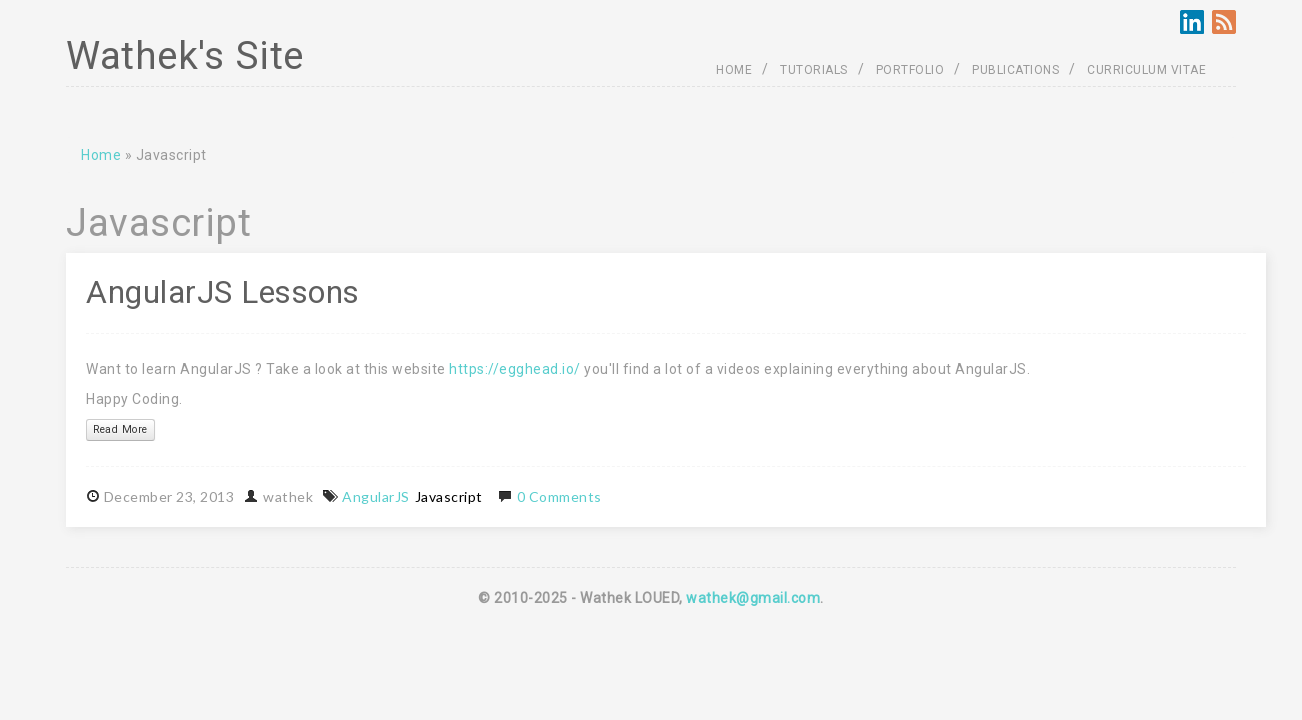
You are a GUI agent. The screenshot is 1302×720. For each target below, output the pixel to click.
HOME (734, 70)
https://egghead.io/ (515, 369)
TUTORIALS (814, 70)
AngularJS (376, 496)
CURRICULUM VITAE (1146, 70)
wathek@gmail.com (753, 598)
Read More (120, 429)
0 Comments (559, 496)
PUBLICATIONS (1015, 70)
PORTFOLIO (910, 70)
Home (101, 155)
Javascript (449, 496)
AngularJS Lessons (223, 292)
